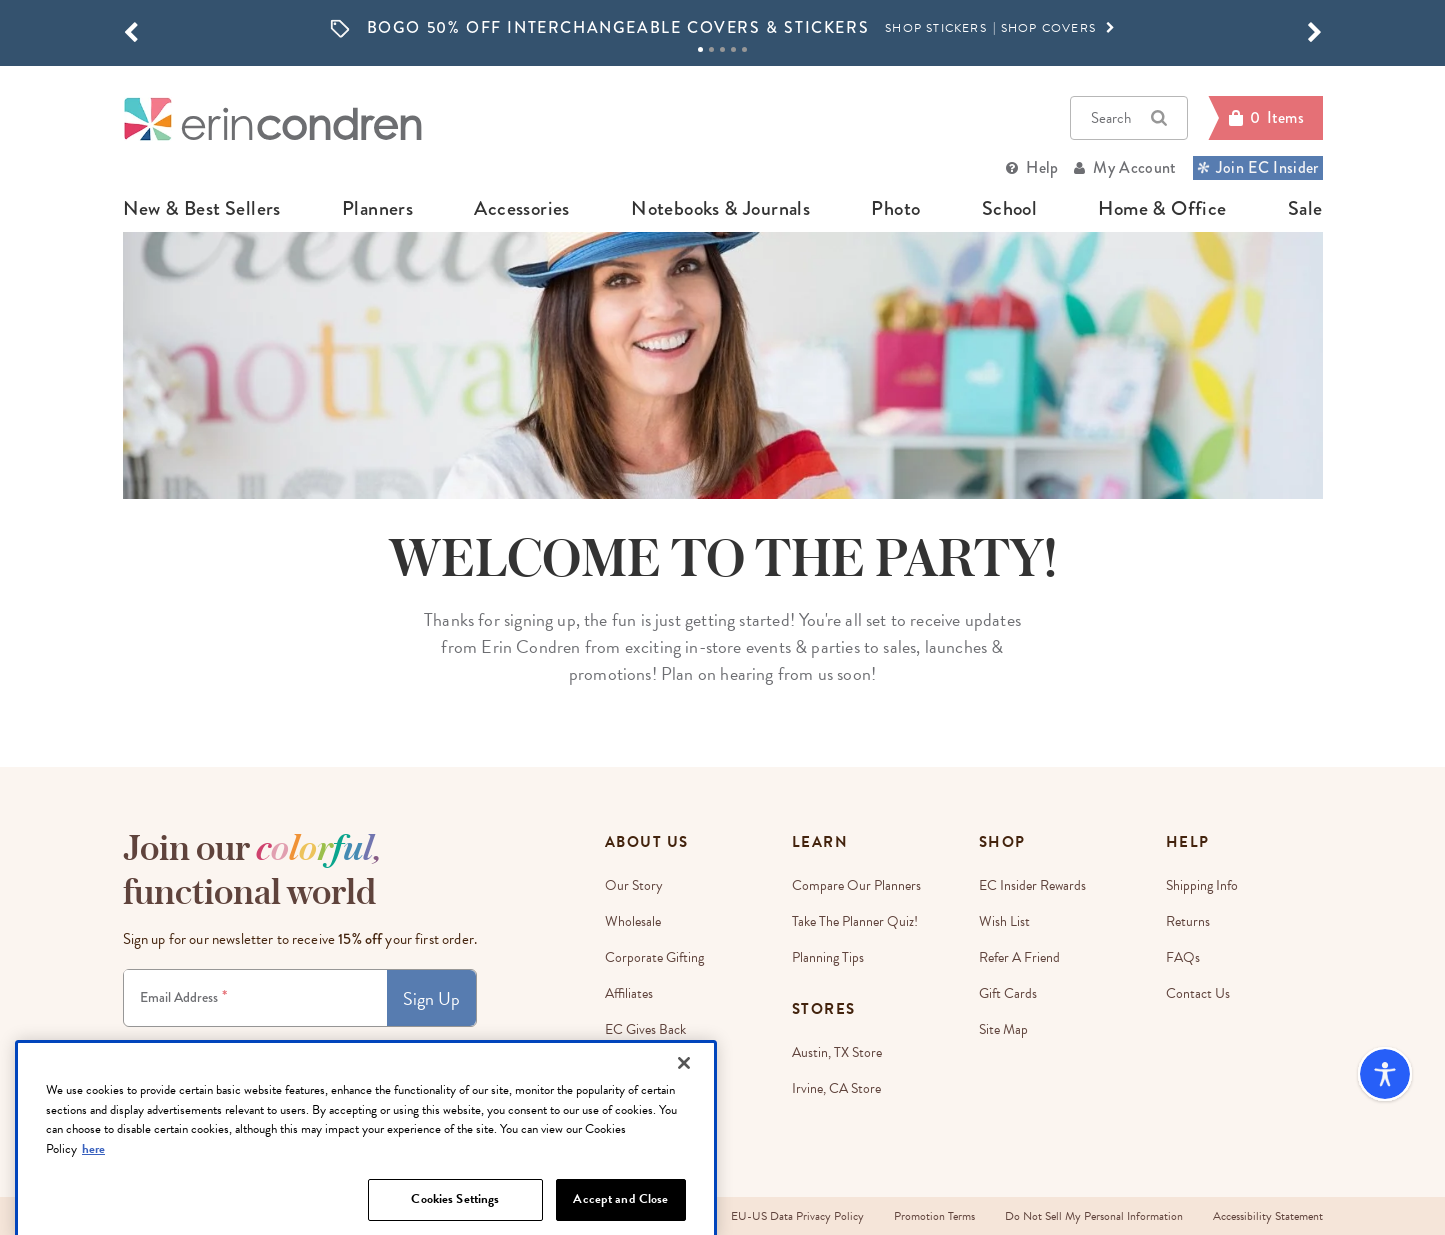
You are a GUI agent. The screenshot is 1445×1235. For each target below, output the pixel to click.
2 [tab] (711, 49)
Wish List (1004, 921)
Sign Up (431, 998)
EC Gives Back (645, 1029)
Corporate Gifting (654, 957)
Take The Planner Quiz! (855, 921)
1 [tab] (700, 49)
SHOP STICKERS (936, 28)
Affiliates (629, 993)
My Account (1134, 167)
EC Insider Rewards (1032, 885)
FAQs (1183, 957)
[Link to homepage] (273, 118)
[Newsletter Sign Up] (255, 998)
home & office (1162, 209)
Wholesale (633, 921)
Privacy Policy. (416, 1044)
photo (895, 209)
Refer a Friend (1019, 957)
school (1009, 209)
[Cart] (1265, 118)
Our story (634, 885)
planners (377, 209)
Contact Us (1198, 993)
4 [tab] (733, 49)
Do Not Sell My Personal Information (1094, 1216)
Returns (1188, 921)
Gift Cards (1008, 993)
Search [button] (1129, 118)
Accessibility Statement (1268, 1216)
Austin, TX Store (837, 1052)
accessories (521, 209)
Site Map (1003, 1029)
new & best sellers (202, 209)
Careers (626, 1065)
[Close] (684, 1125)
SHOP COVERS (1059, 28)
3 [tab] (722, 49)
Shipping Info (1202, 885)
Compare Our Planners (856, 885)
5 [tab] (744, 49)
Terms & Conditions (336, 1044)
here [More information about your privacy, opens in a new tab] (93, 1210)
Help (1042, 167)
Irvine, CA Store (836, 1088)
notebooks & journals (720, 209)
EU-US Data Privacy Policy (797, 1216)
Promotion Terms (934, 1216)
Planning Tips (828, 957)
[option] (723, 28)
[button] (131, 33)
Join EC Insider (1258, 167)
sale (1305, 209)
